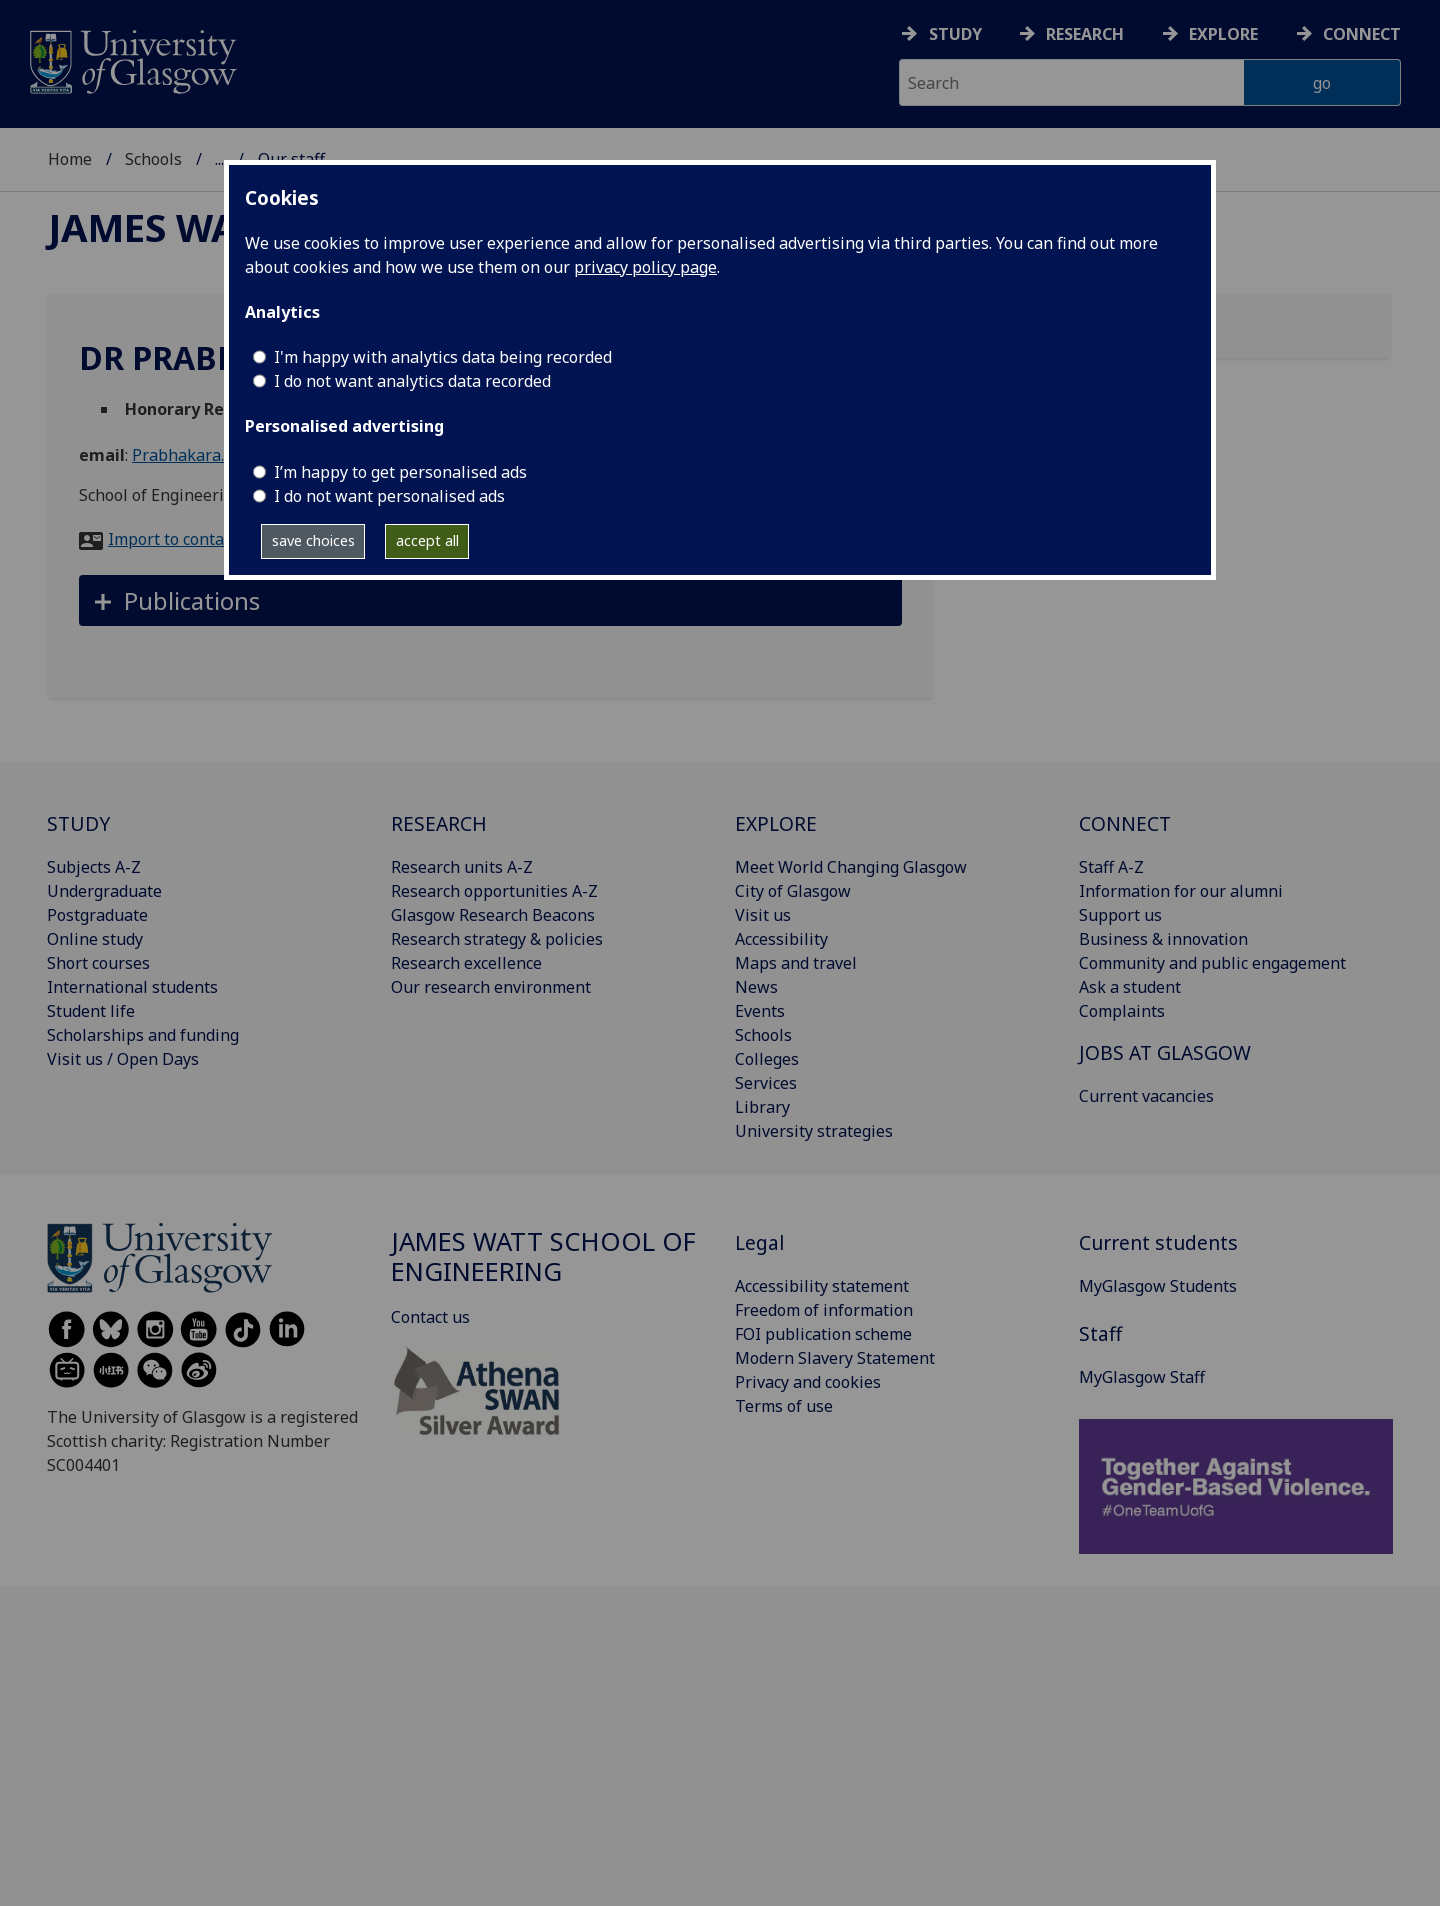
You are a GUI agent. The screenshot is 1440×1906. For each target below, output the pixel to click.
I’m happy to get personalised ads (400, 472)
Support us (1120, 915)
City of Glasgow (793, 891)
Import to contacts (176, 539)
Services (766, 1083)
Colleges (767, 1059)
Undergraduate (104, 891)
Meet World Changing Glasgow (851, 867)
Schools (153, 159)
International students (132, 987)
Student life (91, 1011)
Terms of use (784, 1406)
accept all (427, 540)
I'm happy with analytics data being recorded (443, 357)
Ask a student (1130, 987)
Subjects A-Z (94, 867)
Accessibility (781, 939)
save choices (313, 540)
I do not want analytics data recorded (412, 381)
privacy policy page (645, 267)
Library (762, 1107)
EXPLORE (776, 823)
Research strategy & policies (497, 939)
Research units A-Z (462, 867)
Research (1085, 34)
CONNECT (1125, 823)
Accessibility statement (822, 1286)
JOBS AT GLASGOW (1165, 1052)
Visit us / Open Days (123, 1059)
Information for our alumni (1181, 891)
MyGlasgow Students (1158, 1286)
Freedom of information (824, 1310)
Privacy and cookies (808, 1382)
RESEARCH (439, 823)
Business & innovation (1163, 939)
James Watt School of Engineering (543, 1256)
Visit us (763, 915)
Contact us (430, 1317)
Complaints (1122, 1011)
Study (955, 34)
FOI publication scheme (823, 1334)
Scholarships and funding (143, 1035)
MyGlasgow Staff (1142, 1377)
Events (760, 1011)
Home (70, 159)
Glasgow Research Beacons (493, 915)
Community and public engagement (1212, 963)
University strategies (814, 1131)
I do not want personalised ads (389, 496)
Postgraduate (97, 915)
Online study (95, 939)
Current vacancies (1146, 1096)
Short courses (98, 963)
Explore (1223, 34)
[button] (490, 600)
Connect (1362, 34)
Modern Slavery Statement (835, 1358)
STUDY (78, 823)
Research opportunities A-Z (494, 891)
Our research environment (491, 987)
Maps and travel (796, 963)
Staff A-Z (1111, 867)
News (756, 987)
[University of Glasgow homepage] (131, 59)
